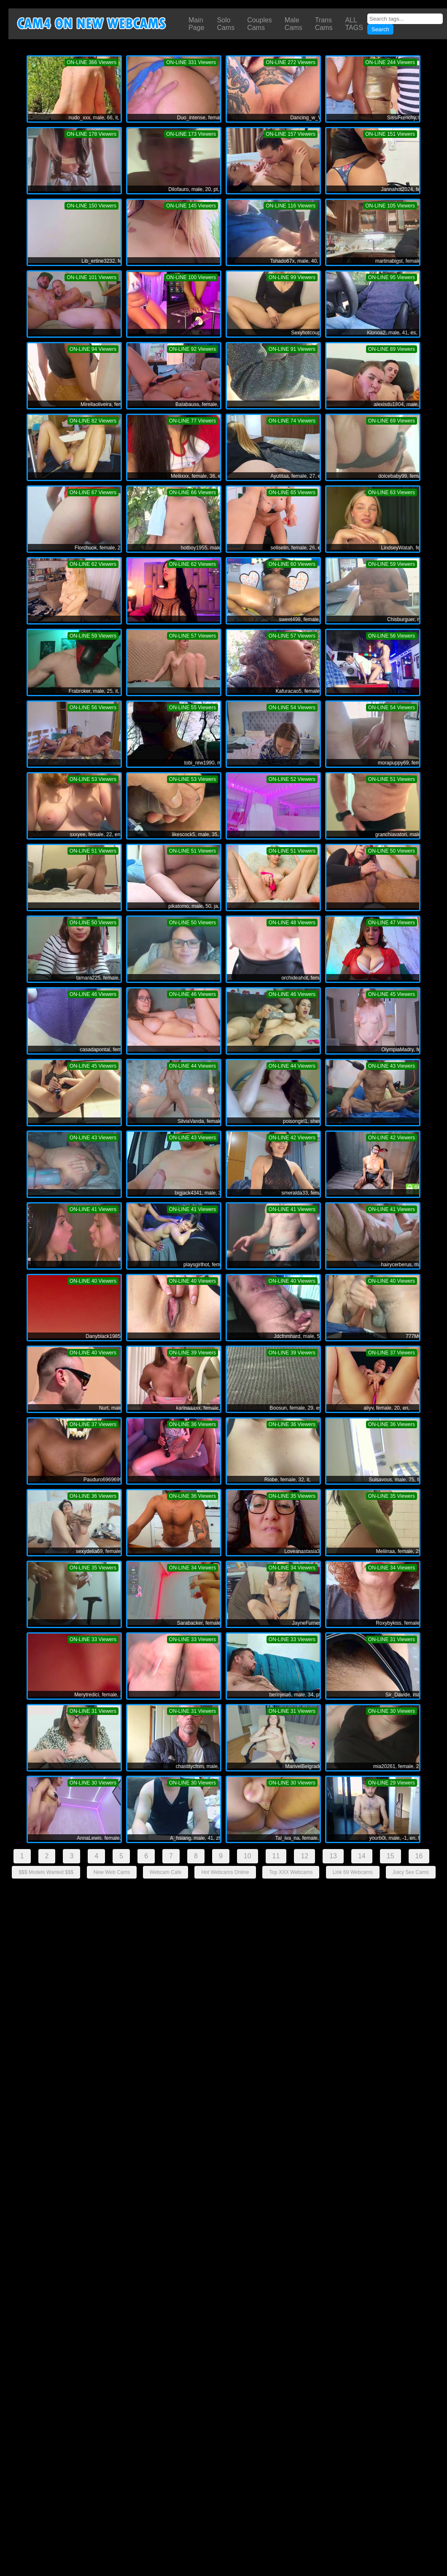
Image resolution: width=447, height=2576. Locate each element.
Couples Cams (259, 23)
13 (333, 1856)
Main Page (196, 23)
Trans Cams (324, 23)
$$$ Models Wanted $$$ (46, 1872)
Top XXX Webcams (290, 1872)
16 (419, 1856)
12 (304, 1856)
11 (276, 1856)
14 (362, 1856)
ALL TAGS (354, 23)
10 (247, 1856)
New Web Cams (112, 1872)
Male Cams (293, 23)
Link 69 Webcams (353, 1872)
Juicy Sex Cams (411, 1872)
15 (390, 1856)
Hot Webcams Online (225, 1872)
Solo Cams (225, 23)
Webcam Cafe (166, 1872)
